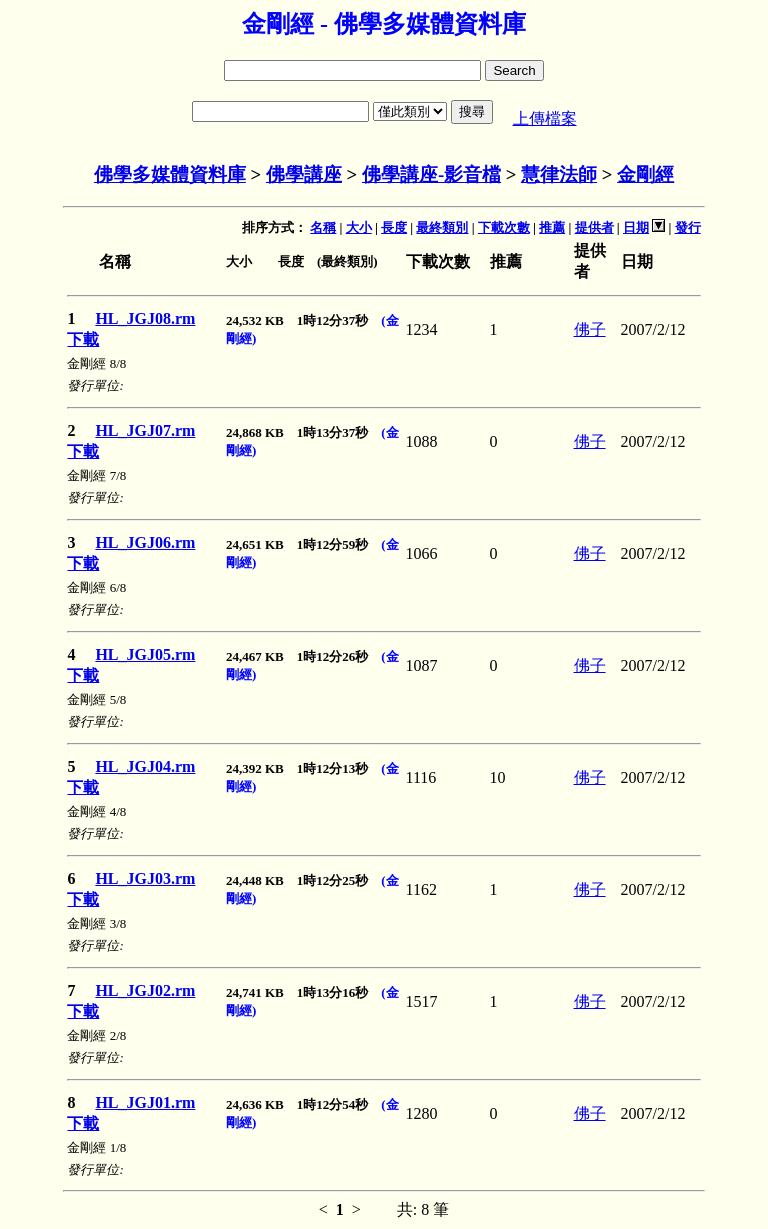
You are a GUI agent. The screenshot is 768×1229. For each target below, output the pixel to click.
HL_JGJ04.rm (145, 766)
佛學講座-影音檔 (431, 174)
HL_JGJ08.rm (145, 318)
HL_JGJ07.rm (145, 430)
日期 (636, 227)
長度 (394, 227)
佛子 (590, 329)
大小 (359, 227)
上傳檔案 (545, 118)
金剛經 (645, 174)
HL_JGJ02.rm (145, 990)
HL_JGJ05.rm (145, 654)
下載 (83, 339)
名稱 (323, 227)
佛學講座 (304, 174)
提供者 (594, 227)
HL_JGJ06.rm (145, 542)
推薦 (552, 227)
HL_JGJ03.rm (145, 878)
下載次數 (504, 227)
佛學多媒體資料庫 (170, 174)
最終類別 (442, 227)
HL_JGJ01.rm (145, 1102)
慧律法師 (559, 174)
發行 (688, 227)
